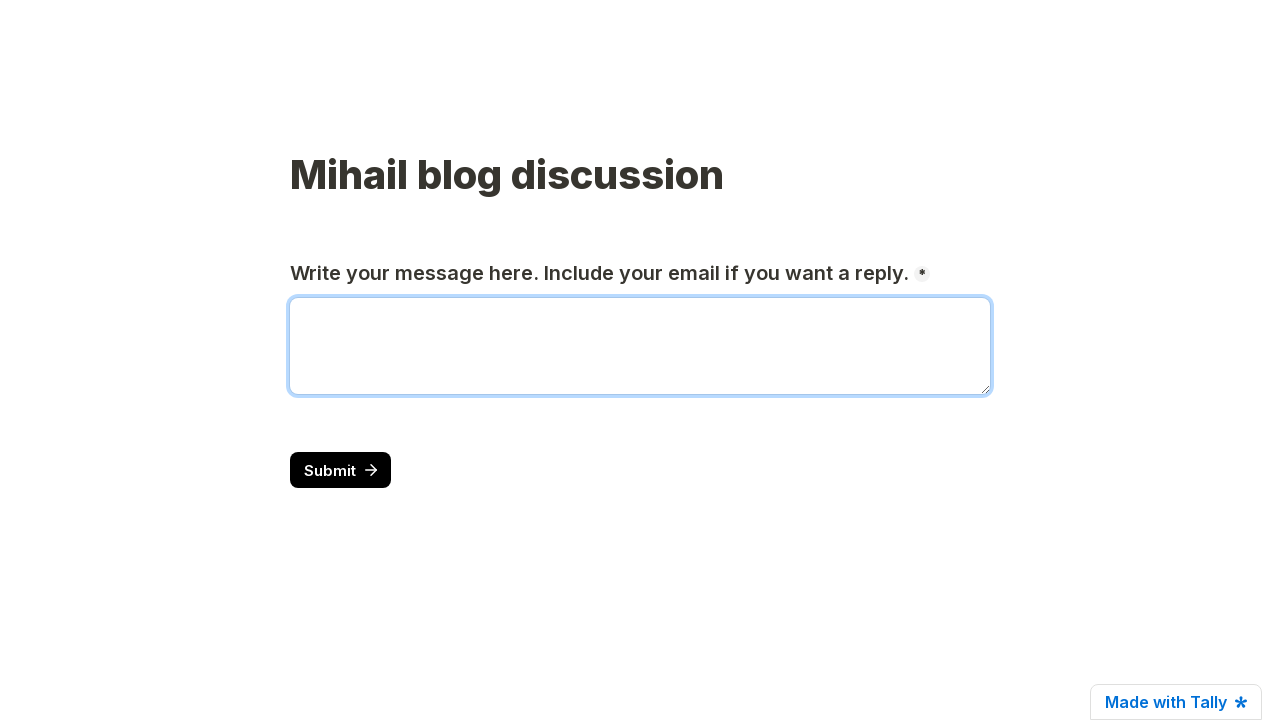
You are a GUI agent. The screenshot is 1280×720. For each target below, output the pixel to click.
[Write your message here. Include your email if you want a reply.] (640, 346)
